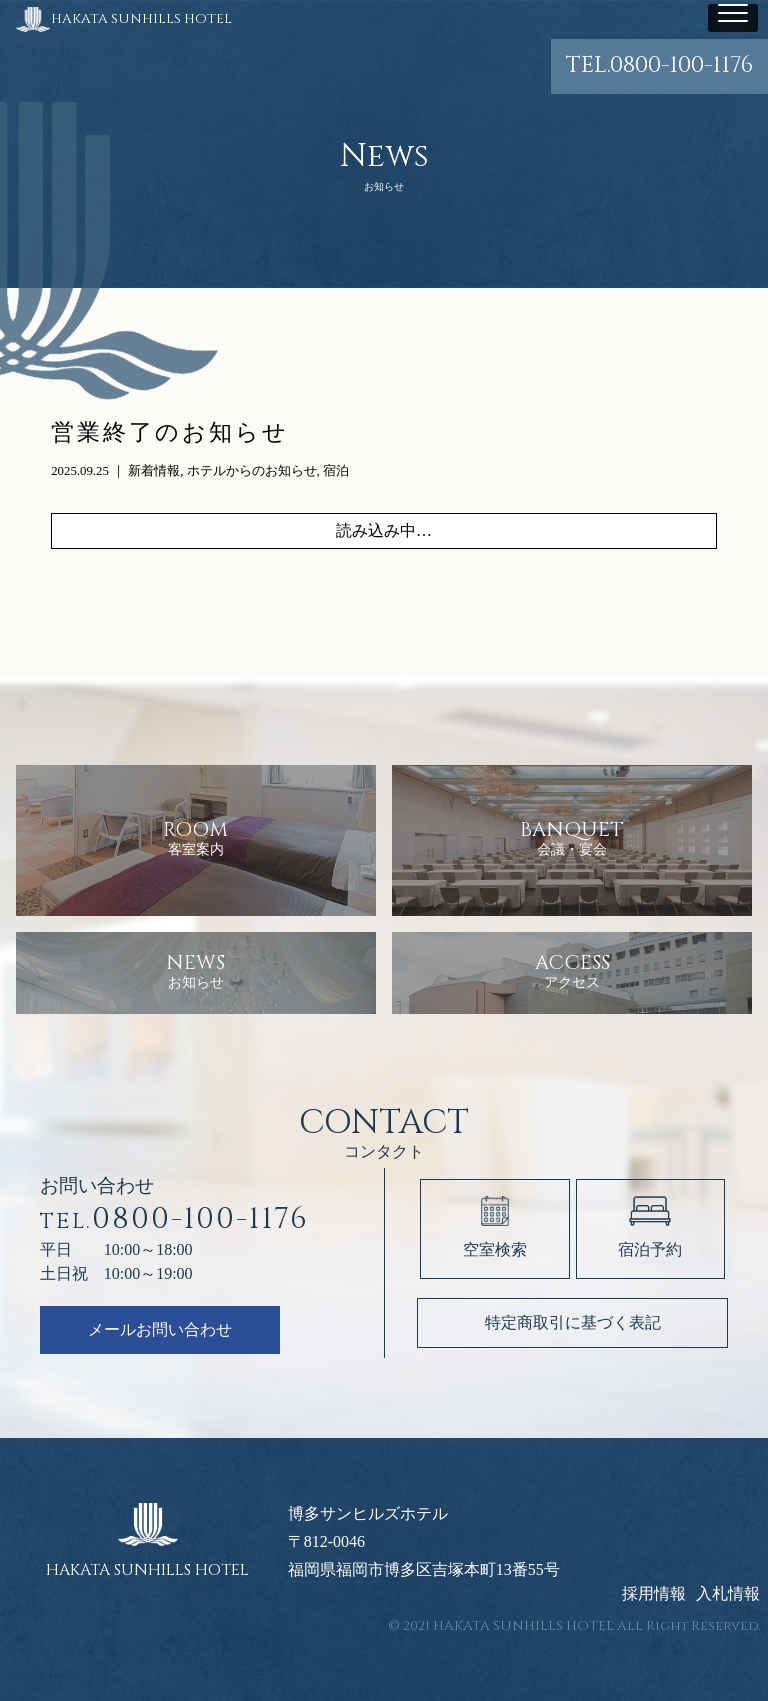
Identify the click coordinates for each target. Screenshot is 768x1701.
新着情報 (154, 471)
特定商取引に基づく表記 (573, 1322)
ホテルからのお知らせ (252, 471)
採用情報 (654, 1594)
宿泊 (336, 471)
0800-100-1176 (659, 65)
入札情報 (728, 1594)
